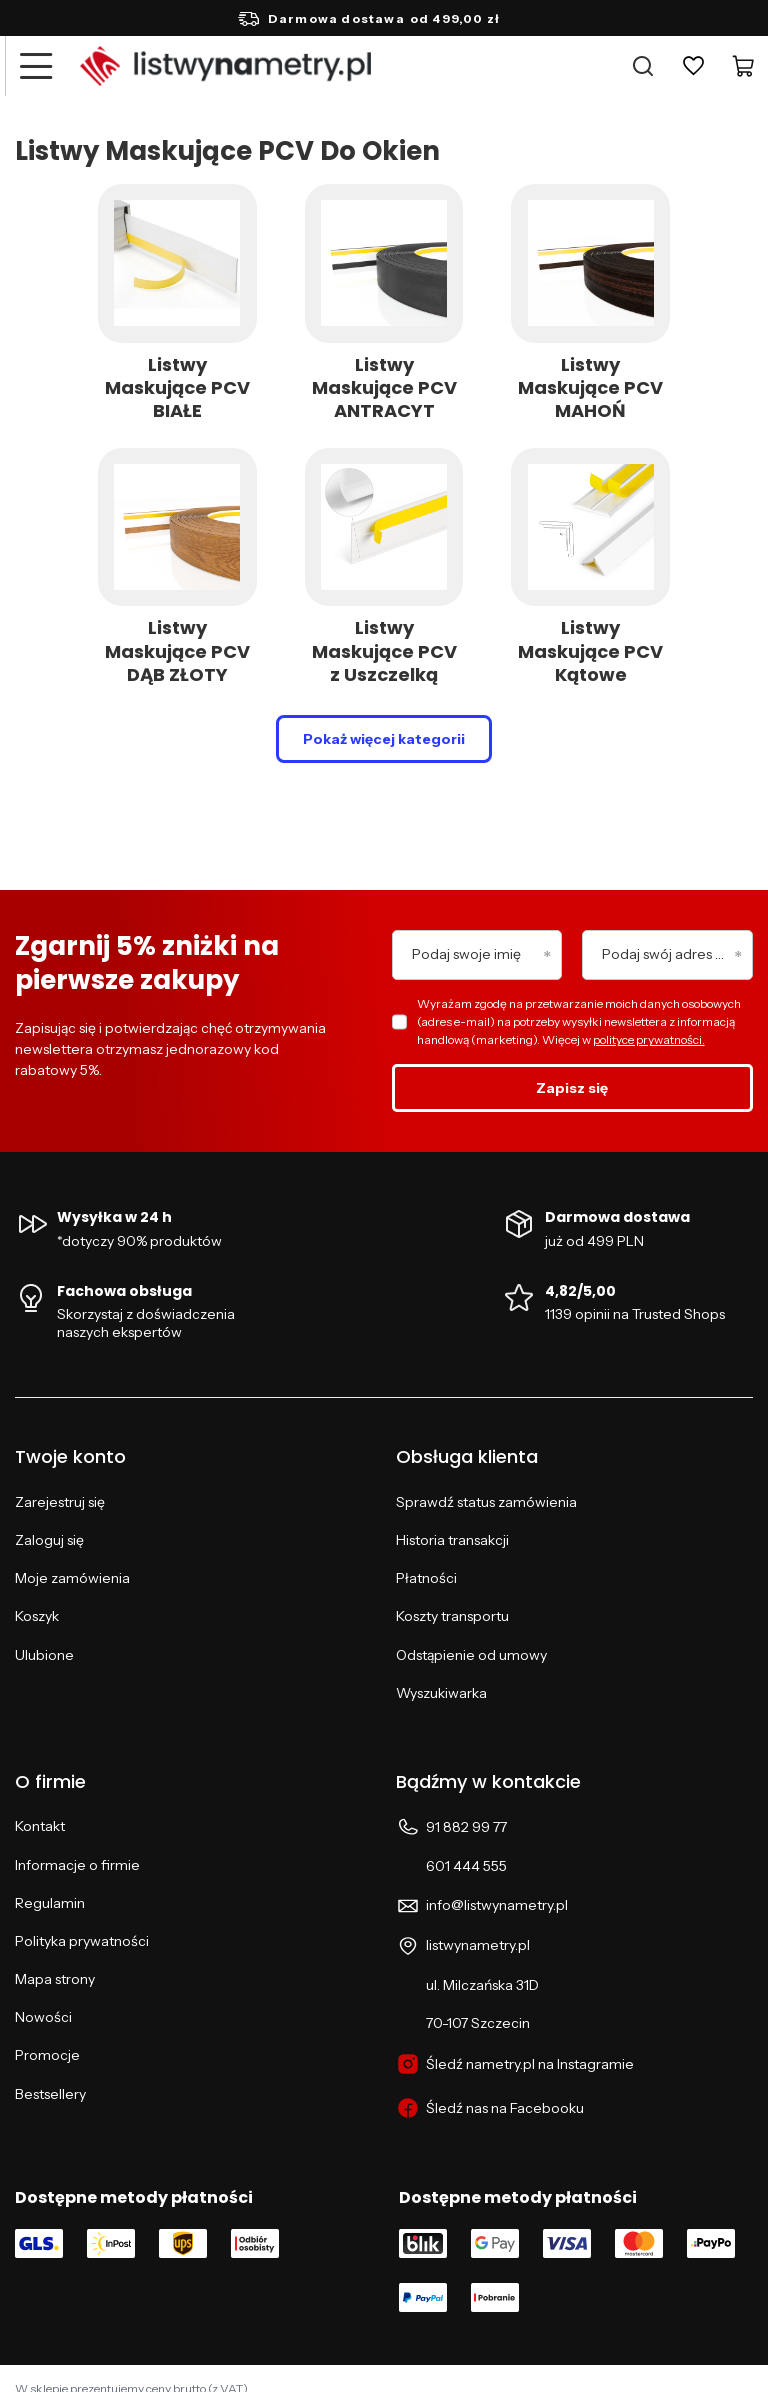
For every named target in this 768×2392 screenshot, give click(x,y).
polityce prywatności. (649, 1039)
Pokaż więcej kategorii (384, 739)
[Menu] (35, 66)
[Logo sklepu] (225, 66)
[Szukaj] (643, 66)
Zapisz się (572, 1088)
